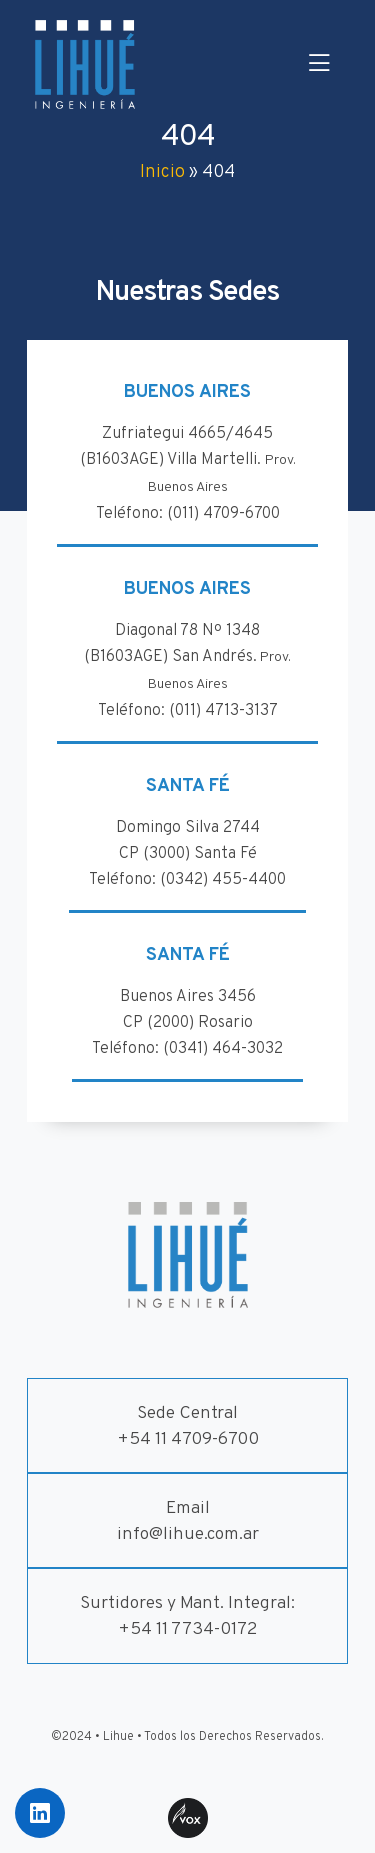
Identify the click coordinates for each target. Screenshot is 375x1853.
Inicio (162, 172)
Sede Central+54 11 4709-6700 (188, 1426)
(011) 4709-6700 (223, 514)
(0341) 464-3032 (223, 1049)
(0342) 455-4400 (223, 880)
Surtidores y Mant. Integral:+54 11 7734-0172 (187, 1616)
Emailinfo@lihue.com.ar (188, 1521)
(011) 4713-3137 (223, 711)
